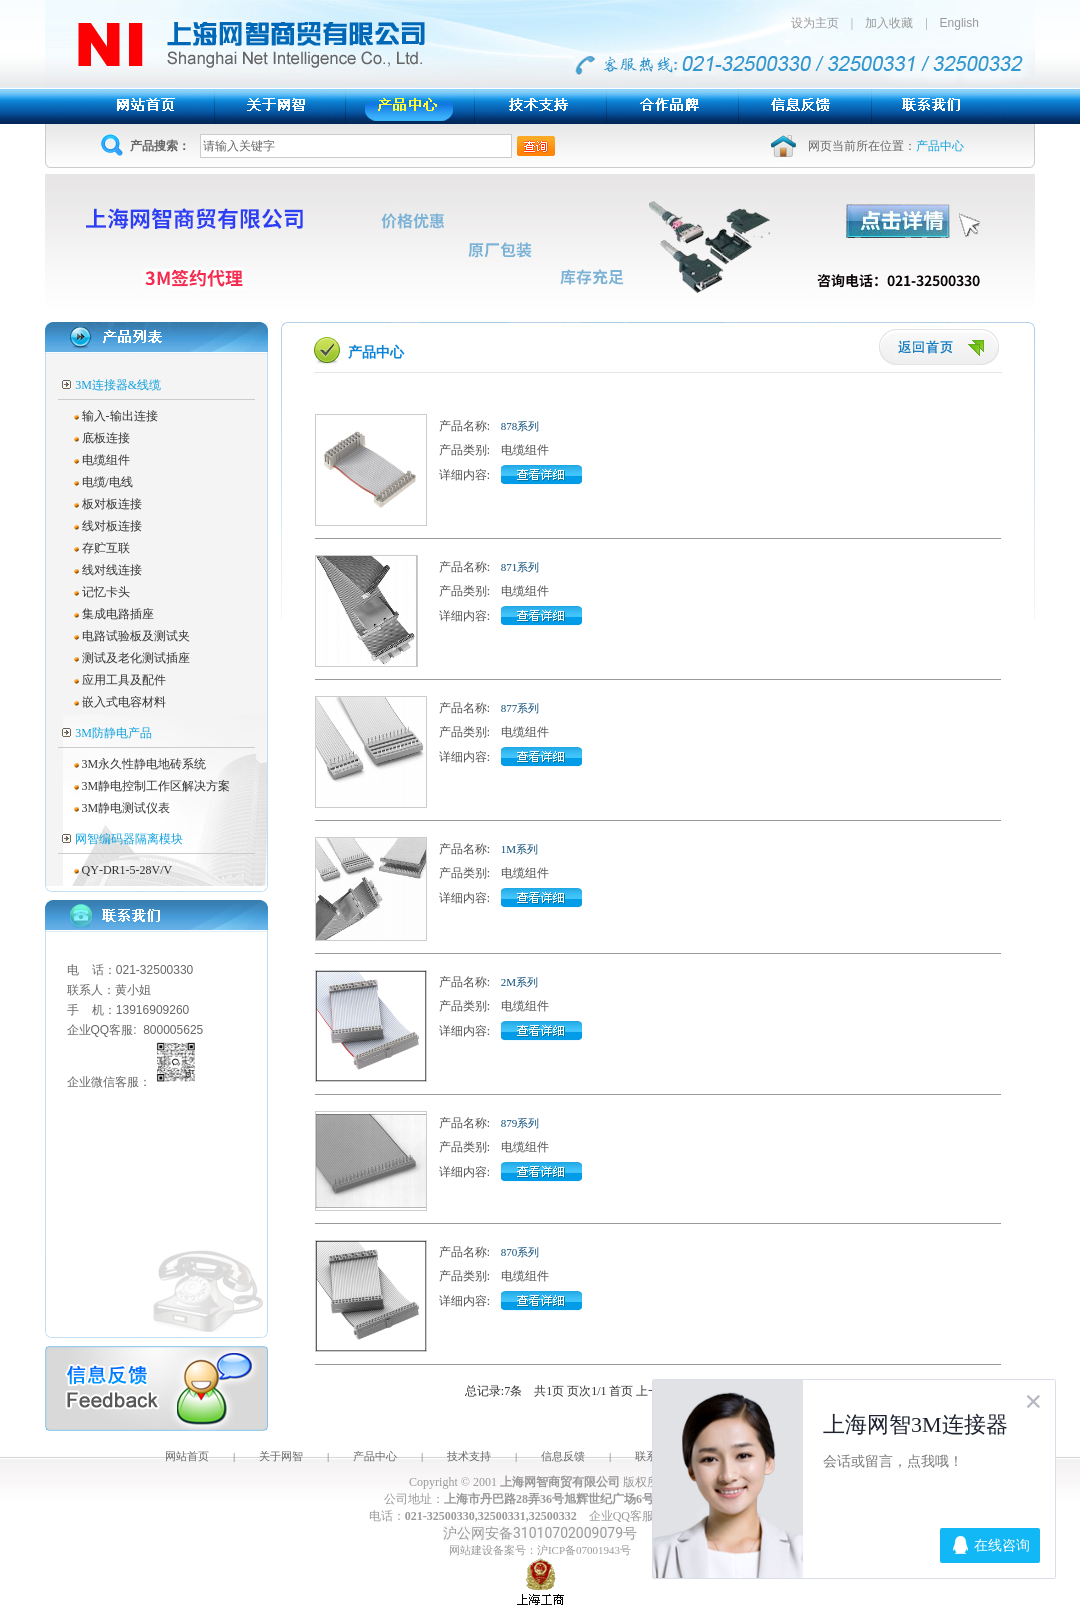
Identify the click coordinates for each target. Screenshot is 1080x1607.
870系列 (520, 1252)
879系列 (520, 1123)
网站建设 (471, 1550)
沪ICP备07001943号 (584, 1550)
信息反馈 (563, 1456)
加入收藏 (889, 23)
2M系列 (519, 982)
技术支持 (469, 1456)
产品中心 (375, 1456)
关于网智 (281, 1456)
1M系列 (519, 849)
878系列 (520, 426)
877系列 (520, 708)
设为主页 (821, 23)
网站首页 (187, 1456)
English (959, 23)
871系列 (520, 567)
